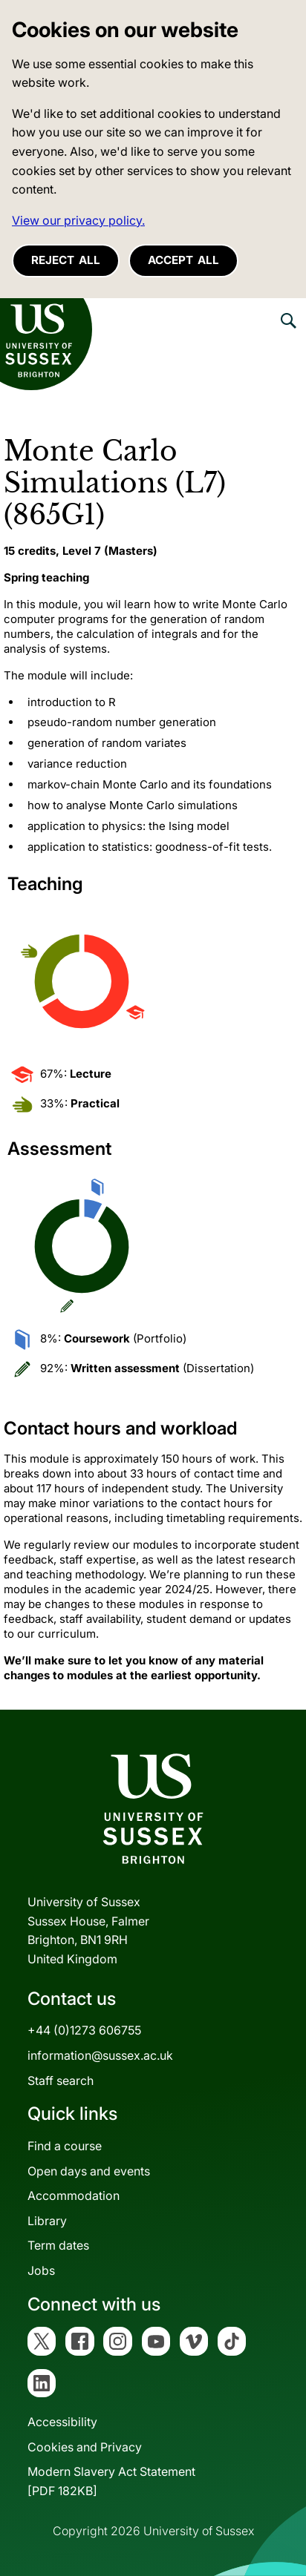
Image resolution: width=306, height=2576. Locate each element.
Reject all (65, 260)
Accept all (183, 260)
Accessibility (62, 2421)
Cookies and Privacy (84, 2447)
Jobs (41, 2270)
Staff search (60, 2080)
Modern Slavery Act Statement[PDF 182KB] (111, 2481)
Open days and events (88, 2171)
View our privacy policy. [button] (78, 220)
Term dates (58, 2245)
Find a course (64, 2145)
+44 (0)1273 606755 (84, 2030)
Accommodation (73, 2195)
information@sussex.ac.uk (100, 2055)
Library (47, 2220)
